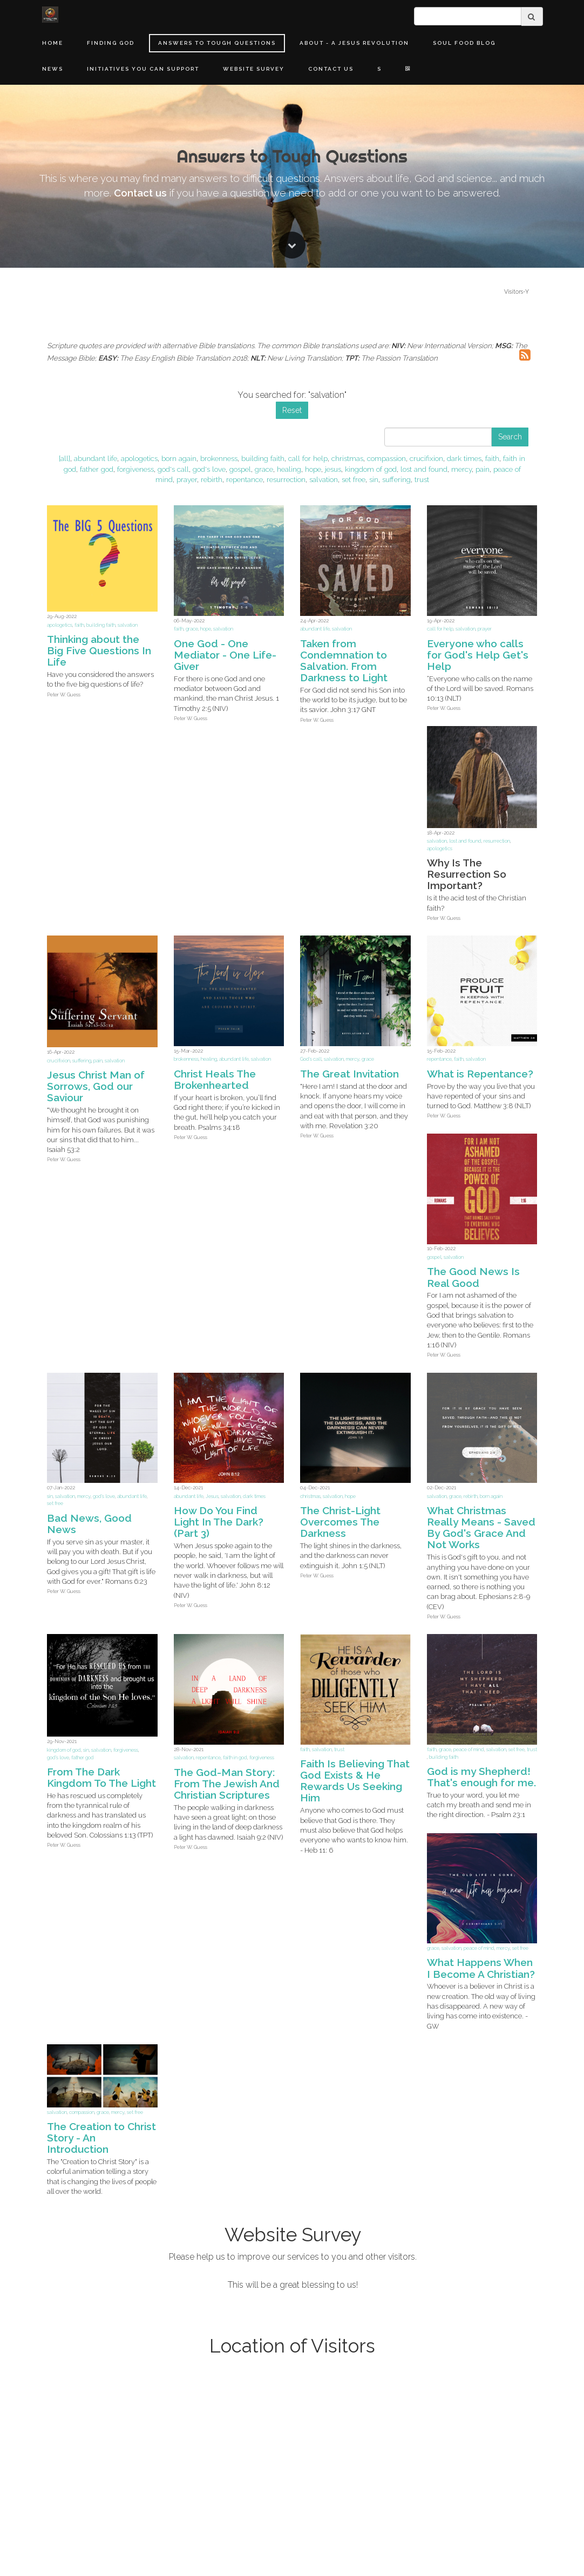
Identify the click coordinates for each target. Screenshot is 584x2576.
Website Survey (253, 69)
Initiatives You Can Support (143, 69)
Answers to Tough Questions (217, 43)
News (52, 69)
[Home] (50, 14)
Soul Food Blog (464, 43)
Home (52, 43)
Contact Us (331, 69)
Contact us (140, 1389)
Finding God (110, 43)
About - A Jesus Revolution (354, 43)
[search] (467, 16)
